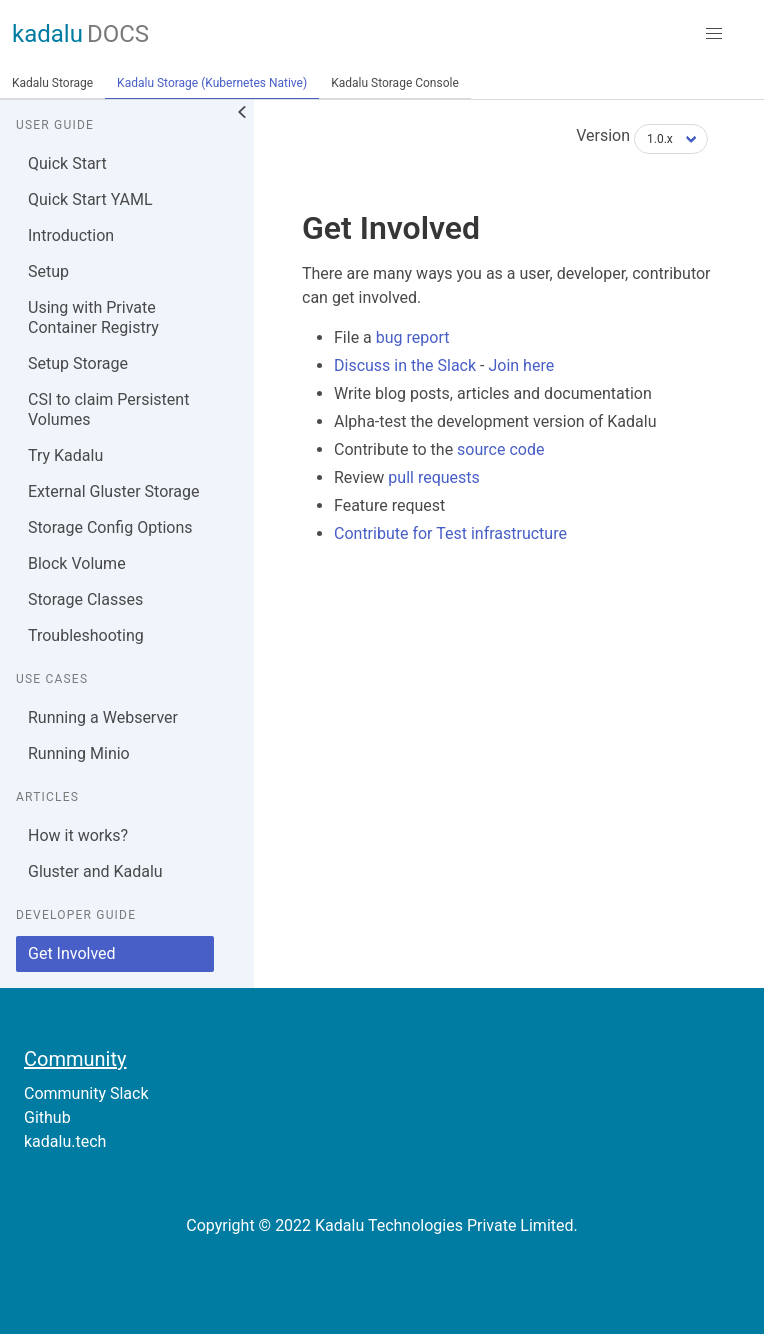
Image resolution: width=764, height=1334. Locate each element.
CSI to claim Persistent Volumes (108, 409)
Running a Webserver (103, 717)
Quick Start (67, 163)
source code (500, 449)
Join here (521, 365)
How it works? (78, 835)
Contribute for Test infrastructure (450, 533)
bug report (413, 337)
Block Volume (77, 563)
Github (47, 1117)
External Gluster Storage (114, 491)
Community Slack (86, 1093)
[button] (714, 34)
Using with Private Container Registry (93, 317)
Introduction (71, 235)
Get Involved (72, 953)
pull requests (433, 477)
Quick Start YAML (90, 199)
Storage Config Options (110, 527)
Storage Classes (85, 599)
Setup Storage (78, 363)
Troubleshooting (86, 635)
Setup (48, 271)
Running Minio (79, 753)
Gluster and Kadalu (95, 871)
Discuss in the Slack (405, 365)
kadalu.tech (65, 1141)
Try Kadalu (65, 455)
